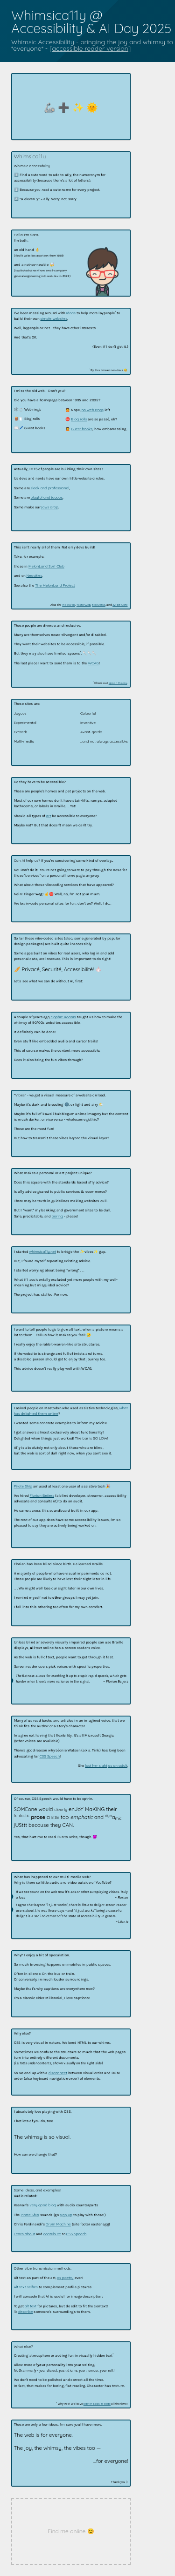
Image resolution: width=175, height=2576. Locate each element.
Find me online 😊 (71, 2531)
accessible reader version (90, 48)
